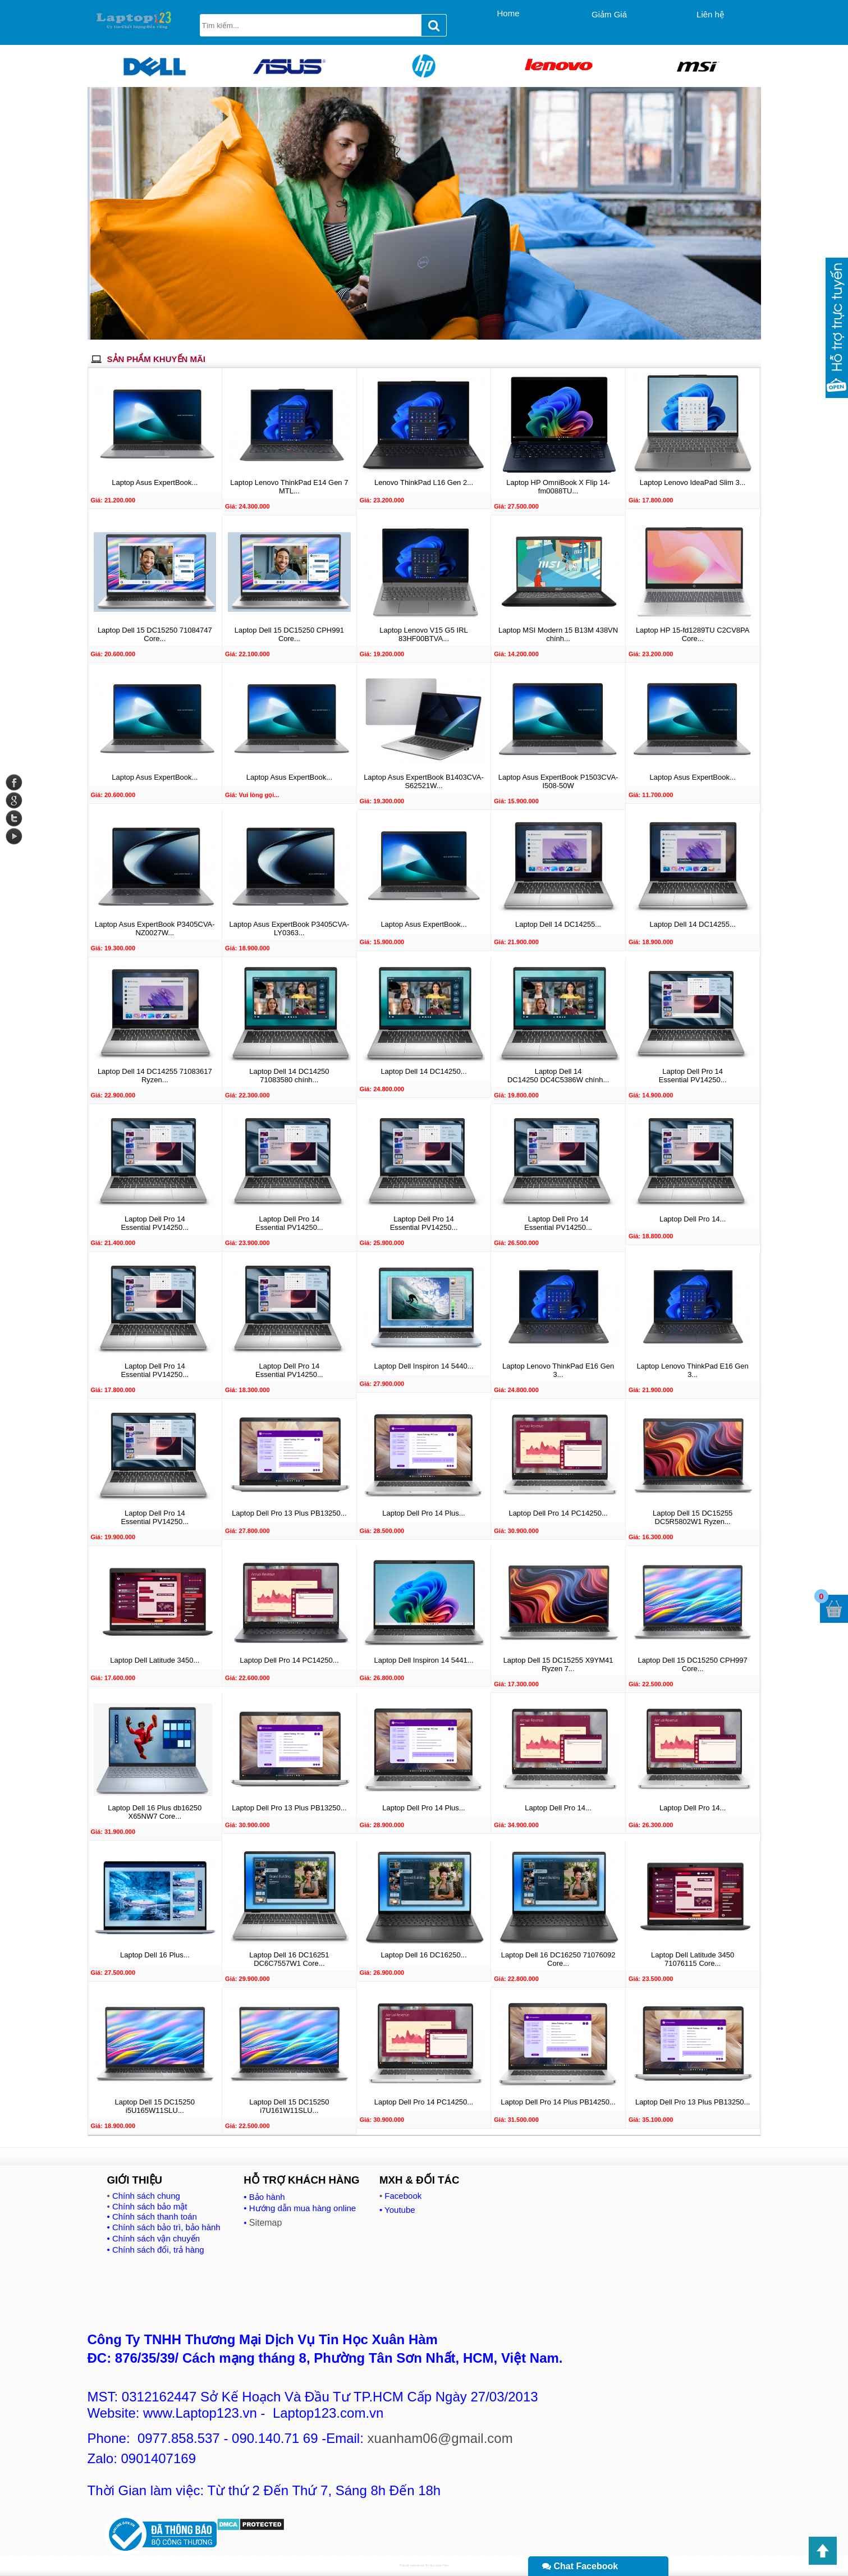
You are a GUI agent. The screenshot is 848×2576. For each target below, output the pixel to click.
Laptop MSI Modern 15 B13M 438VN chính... (558, 634)
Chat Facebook (580, 2566)
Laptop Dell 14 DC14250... (423, 1071)
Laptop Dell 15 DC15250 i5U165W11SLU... (155, 2106)
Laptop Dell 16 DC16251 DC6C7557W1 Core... (289, 1959)
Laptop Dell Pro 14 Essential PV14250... (693, 1075)
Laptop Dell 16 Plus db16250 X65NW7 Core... (154, 1812)
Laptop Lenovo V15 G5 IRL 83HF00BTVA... (423, 634)
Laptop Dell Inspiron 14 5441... (423, 1660)
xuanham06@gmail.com (440, 2438)
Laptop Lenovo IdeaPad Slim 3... (693, 482)
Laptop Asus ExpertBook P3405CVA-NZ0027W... (155, 928)
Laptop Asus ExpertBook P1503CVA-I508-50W (558, 781)
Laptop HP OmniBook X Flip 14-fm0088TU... (558, 486)
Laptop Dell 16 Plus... (155, 1955)
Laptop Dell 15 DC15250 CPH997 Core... (693, 1664)
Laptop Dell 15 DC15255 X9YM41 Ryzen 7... (558, 1664)
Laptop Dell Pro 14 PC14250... (557, 1513)
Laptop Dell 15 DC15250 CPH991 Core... (289, 634)
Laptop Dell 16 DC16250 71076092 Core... (558, 1959)
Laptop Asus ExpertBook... (155, 482)
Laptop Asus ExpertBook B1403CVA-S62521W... (424, 781)
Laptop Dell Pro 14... (692, 1219)
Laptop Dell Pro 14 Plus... (423, 1513)
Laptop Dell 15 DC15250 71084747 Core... (155, 634)
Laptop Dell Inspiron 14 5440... (423, 1366)
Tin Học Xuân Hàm (436, 2565)
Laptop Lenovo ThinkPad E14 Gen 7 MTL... (289, 486)
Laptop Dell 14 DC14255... (558, 924)
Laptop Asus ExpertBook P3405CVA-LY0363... (290, 928)
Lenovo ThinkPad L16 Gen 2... (423, 482)
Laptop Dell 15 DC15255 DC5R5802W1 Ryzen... (692, 1517)
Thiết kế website (409, 2565)
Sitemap (265, 2222)
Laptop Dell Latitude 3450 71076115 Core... (692, 1959)
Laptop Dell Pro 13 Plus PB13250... (289, 1513)
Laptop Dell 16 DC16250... (423, 1955)
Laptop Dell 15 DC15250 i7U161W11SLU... (289, 2106)
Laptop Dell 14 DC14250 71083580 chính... (289, 1075)
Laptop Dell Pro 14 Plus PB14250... (558, 2102)
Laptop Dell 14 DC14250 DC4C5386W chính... (558, 1075)
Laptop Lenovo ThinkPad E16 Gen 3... (558, 1370)
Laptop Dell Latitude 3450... (154, 1660)
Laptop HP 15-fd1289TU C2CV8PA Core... (693, 634)
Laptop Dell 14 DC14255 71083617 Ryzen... (155, 1075)
